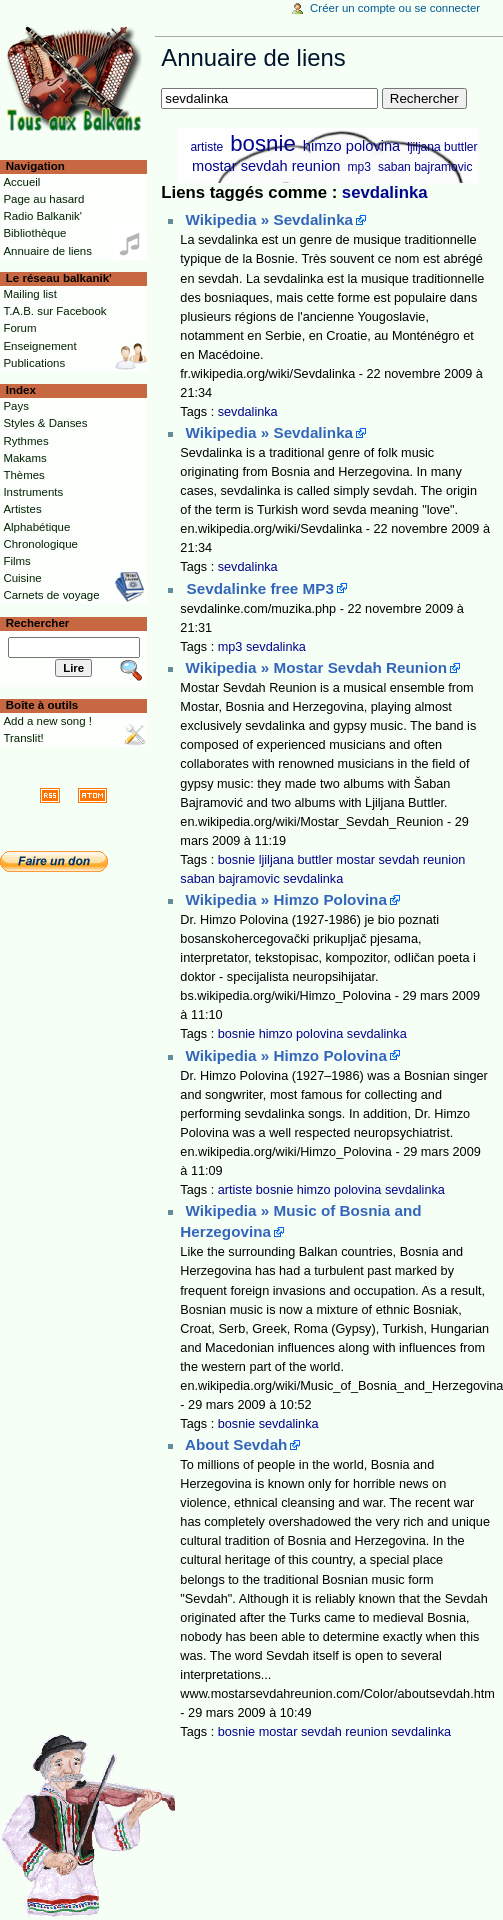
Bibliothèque (34, 233)
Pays (15, 406)
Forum (19, 328)
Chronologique (40, 544)
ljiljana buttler (442, 147)
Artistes (22, 509)
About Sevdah (236, 1444)
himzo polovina (351, 146)
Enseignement (39, 346)
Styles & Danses (45, 423)
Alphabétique (36, 527)
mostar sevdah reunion (266, 166)
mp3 (359, 167)
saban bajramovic (425, 167)
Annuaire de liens (47, 251)
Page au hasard (43, 199)
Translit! (23, 738)
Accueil (21, 182)
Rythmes (25, 441)
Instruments (33, 492)
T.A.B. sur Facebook (54, 311)
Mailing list (29, 294)
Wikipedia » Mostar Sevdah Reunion (316, 667)
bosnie (262, 143)
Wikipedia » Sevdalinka (270, 219)
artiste (206, 147)
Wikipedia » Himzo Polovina (286, 899)
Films (16, 561)
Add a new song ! (47, 721)
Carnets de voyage (51, 595)
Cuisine (22, 578)
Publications (34, 363)
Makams (24, 458)
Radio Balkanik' (42, 216)
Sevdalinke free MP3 (260, 588)
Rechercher (38, 623)
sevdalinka (385, 192)
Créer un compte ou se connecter (395, 8)
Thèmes (23, 475)
